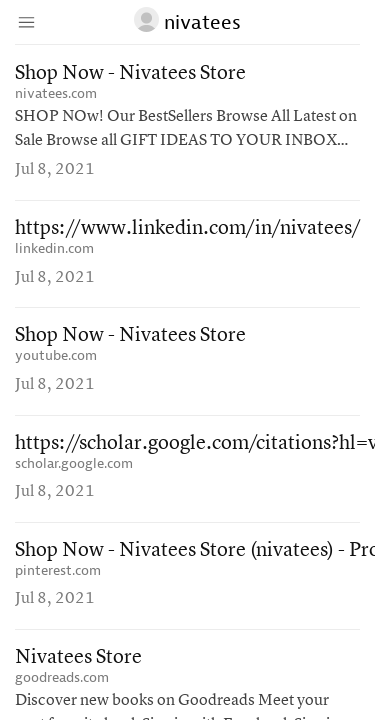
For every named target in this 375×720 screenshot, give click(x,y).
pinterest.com (58, 570)
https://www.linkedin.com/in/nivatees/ (188, 229)
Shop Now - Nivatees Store (130, 74)
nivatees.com (56, 93)
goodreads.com (62, 677)
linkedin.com (54, 248)
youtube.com (56, 355)
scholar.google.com (74, 463)
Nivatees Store (78, 658)
